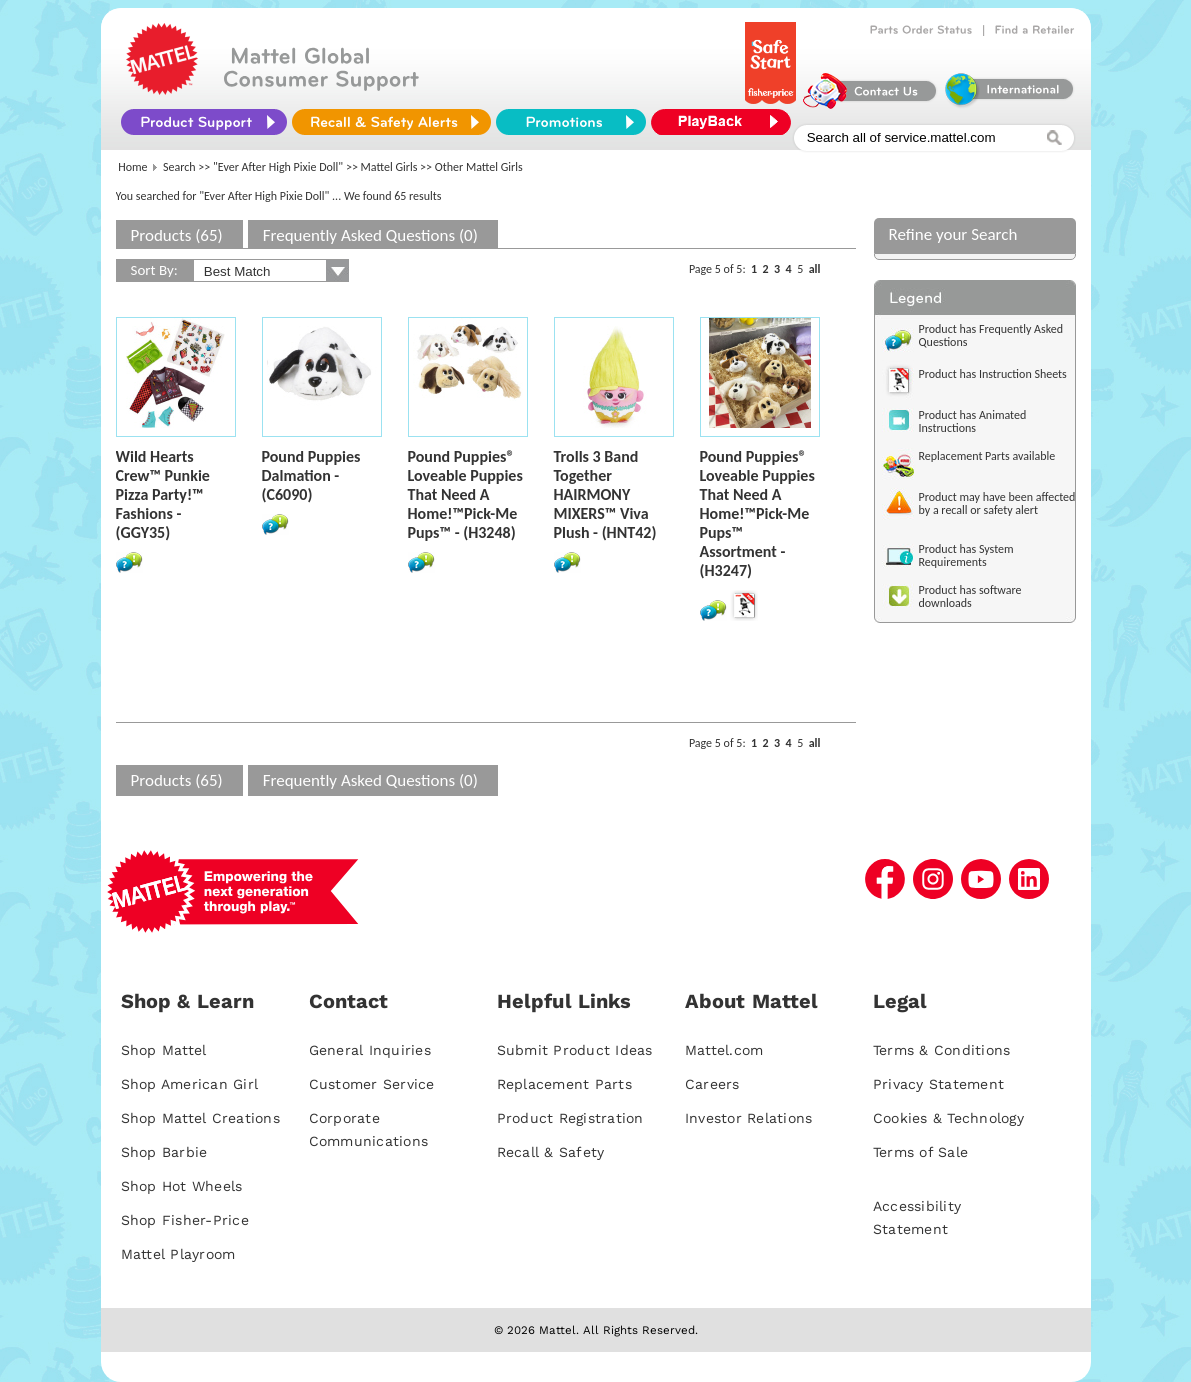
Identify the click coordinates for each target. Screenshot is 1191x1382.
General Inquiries (370, 1050)
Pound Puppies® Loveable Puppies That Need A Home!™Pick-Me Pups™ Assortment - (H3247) (757, 513)
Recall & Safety (551, 1152)
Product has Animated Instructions (973, 421)
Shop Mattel (164, 1050)
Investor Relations (749, 1118)
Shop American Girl (190, 1084)
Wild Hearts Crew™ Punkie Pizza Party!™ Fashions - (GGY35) (163, 494)
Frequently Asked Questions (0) (370, 235)
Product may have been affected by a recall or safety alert (997, 503)
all (815, 269)
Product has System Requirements (966, 555)
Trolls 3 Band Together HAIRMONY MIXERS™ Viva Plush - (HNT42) (605, 494)
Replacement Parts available (987, 456)
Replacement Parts (564, 1084)
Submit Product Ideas (575, 1050)
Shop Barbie (164, 1152)
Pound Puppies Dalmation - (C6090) (311, 475)
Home (132, 167)
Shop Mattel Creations (200, 1118)
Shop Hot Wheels (182, 1186)
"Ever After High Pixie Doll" (278, 167)
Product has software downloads (970, 596)
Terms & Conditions (942, 1050)
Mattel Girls (389, 167)
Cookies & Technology (948, 1118)
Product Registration (570, 1118)
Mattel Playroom (178, 1254)
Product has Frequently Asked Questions (991, 335)
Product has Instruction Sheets (993, 374)
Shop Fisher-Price (185, 1220)
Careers (712, 1084)
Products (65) (177, 235)
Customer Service (372, 1084)
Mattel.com (724, 1050)
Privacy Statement (938, 1084)
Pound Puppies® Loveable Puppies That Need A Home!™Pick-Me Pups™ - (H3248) (465, 494)
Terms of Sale (920, 1152)
